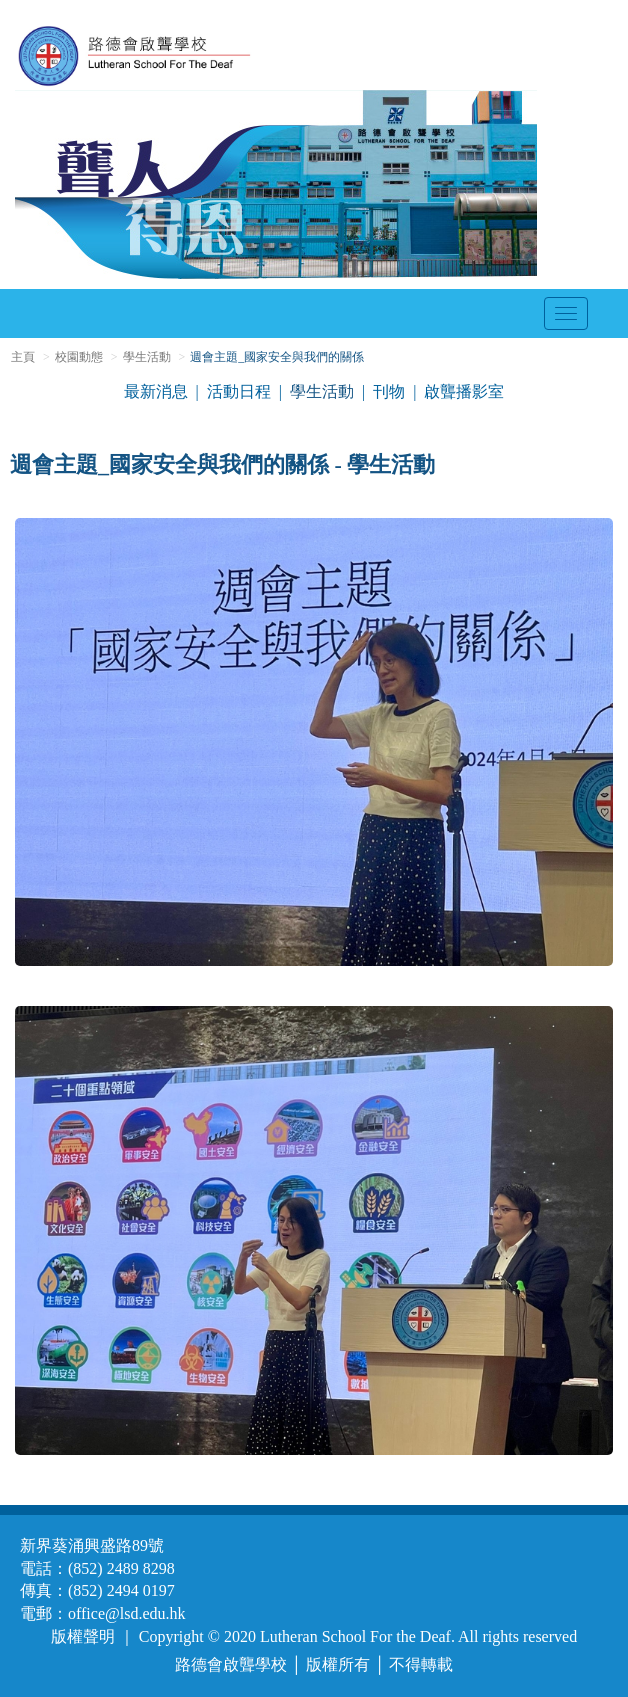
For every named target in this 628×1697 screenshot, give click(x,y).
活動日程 (239, 391)
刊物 (389, 391)
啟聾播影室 (464, 391)
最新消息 (156, 391)
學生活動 (147, 357)
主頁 (23, 357)
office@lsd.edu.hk (127, 1613)
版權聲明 (83, 1636)
